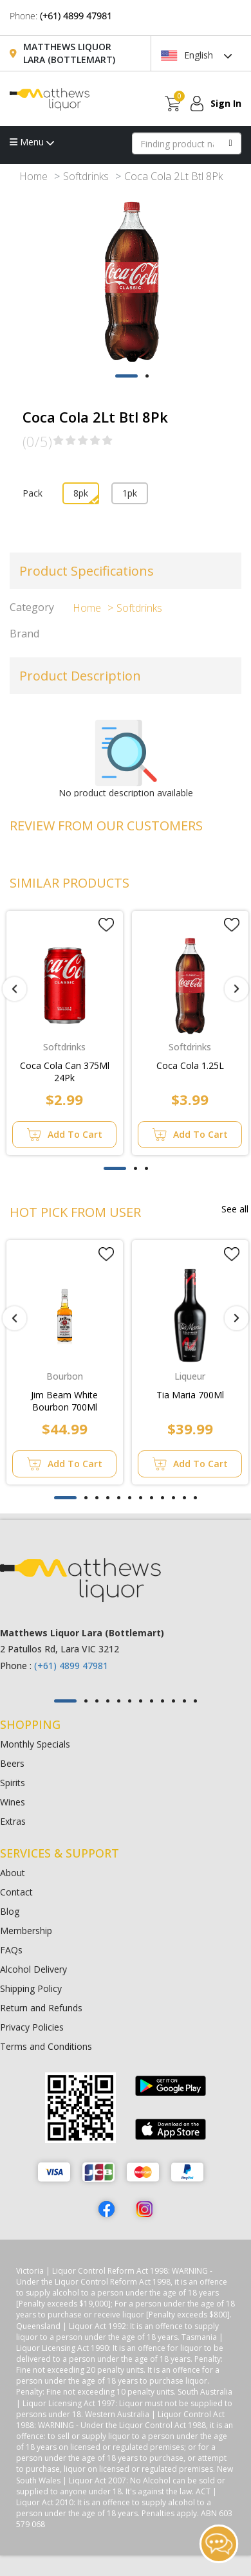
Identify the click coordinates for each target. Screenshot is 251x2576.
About (12, 1873)
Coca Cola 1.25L (190, 1065)
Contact (16, 1892)
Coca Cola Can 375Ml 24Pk (64, 1071)
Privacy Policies (32, 2027)
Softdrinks (86, 176)
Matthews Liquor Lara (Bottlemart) (69, 53)
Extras (13, 1821)
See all (234, 1209)
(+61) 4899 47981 (76, 16)
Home (33, 176)
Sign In (225, 103)
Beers (12, 1763)
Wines (12, 1802)
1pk (129, 493)
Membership (26, 1930)
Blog (9, 1911)
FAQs (11, 1950)
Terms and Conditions (46, 2046)
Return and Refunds (41, 2008)
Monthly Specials (35, 1744)
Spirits (12, 1783)
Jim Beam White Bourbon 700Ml (64, 1401)
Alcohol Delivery (33, 1969)
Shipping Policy (31, 1988)
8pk (80, 493)
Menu (32, 142)
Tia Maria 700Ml (190, 1395)
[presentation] (14, 988)
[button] (126, 376)
